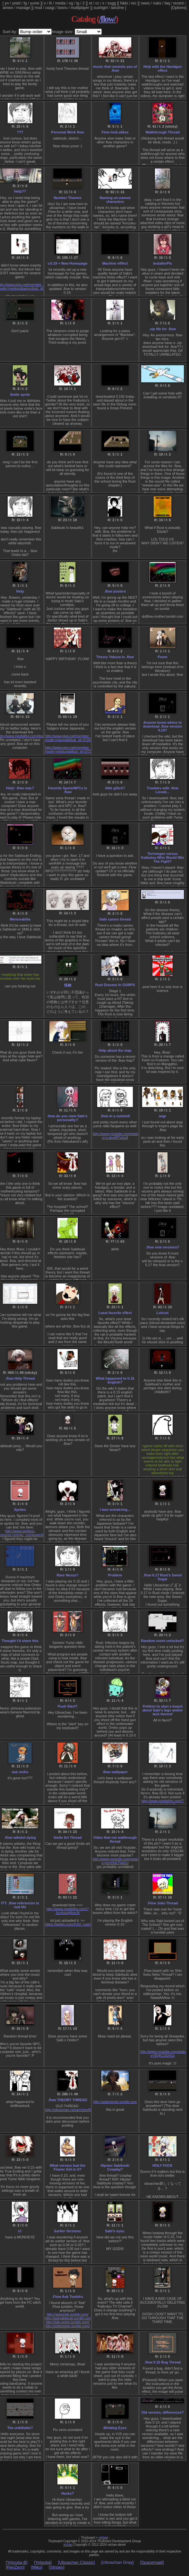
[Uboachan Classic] (76, 2562)
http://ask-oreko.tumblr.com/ (68, 2322)
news (145, 3)
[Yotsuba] (43, 2562)
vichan (103, 2537)
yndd (16, 3)
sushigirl (101, 7)
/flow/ (107, 19)
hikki (124, 3)
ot (90, 3)
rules (157, 3)
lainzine (117, 7)
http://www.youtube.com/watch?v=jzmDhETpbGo (117, 1861)
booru (63, 7)
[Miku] (37, 2567)
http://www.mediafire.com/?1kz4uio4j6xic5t (67, 1911)
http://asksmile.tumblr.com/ (67, 2314)
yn (7, 3)
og (71, 3)
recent (178, 3)
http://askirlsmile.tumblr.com (115, 2102)
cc (97, 3)
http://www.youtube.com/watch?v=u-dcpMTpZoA (117, 1135)
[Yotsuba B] (17, 2562)
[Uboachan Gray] (117, 2562)
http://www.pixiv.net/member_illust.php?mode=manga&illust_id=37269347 (76, 738)
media (60, 3)
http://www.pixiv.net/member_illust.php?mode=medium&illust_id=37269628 (76, 749)
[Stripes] (56, 2567)
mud (38, 7)
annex (8, 7)
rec (133, 3)
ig (77, 3)
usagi (50, 7)
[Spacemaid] (152, 2562)
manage (23, 7)
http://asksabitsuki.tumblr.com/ (68, 2318)
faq (167, 3)
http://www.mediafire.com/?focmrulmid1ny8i (162, 1803)
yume (34, 3)
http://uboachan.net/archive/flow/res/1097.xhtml (82, 2110)
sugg (111, 3)
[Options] (178, 7)
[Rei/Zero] (15, 2567)
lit (50, 3)
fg (25, 3)
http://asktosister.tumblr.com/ (67, 2326)
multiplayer (80, 7)
